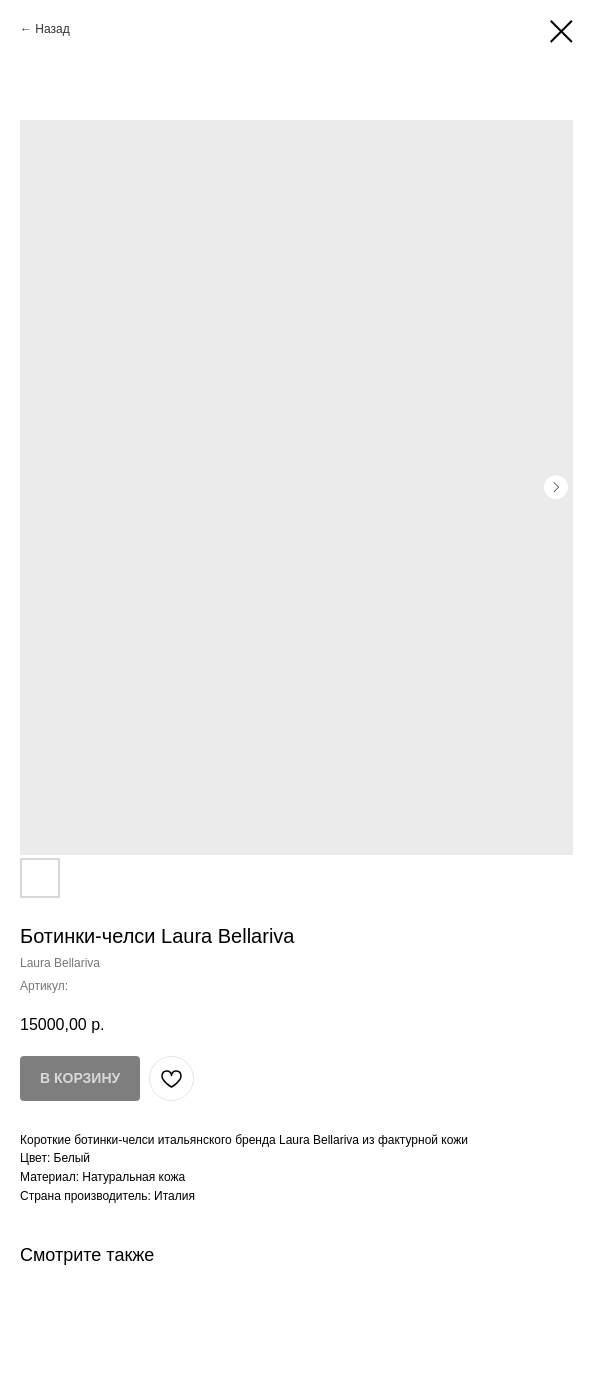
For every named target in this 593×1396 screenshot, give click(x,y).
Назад (52, 29)
